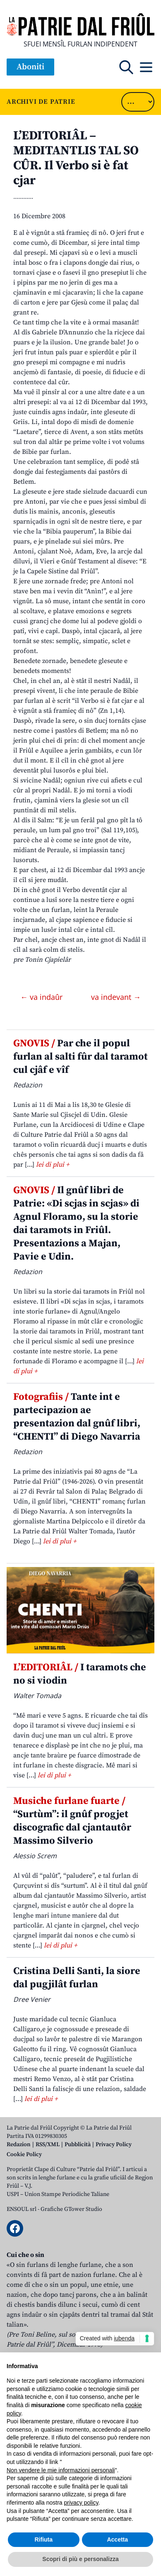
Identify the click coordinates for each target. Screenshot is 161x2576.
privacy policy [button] (81, 2502)
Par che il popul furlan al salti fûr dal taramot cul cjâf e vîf (80, 1056)
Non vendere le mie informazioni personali (61, 2470)
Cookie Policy (24, 2154)
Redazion (19, 2144)
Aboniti (30, 67)
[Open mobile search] (126, 67)
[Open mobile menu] (146, 67)
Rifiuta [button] (43, 2539)
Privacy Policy (114, 2144)
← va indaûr (42, 997)
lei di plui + (52, 1164)
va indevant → (116, 997)
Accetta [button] (117, 2539)
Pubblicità (78, 2144)
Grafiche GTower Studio (71, 2209)
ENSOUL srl (21, 2209)
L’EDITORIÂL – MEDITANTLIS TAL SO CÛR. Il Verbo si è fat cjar (76, 158)
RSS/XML (48, 2144)
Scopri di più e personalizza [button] (80, 2559)
